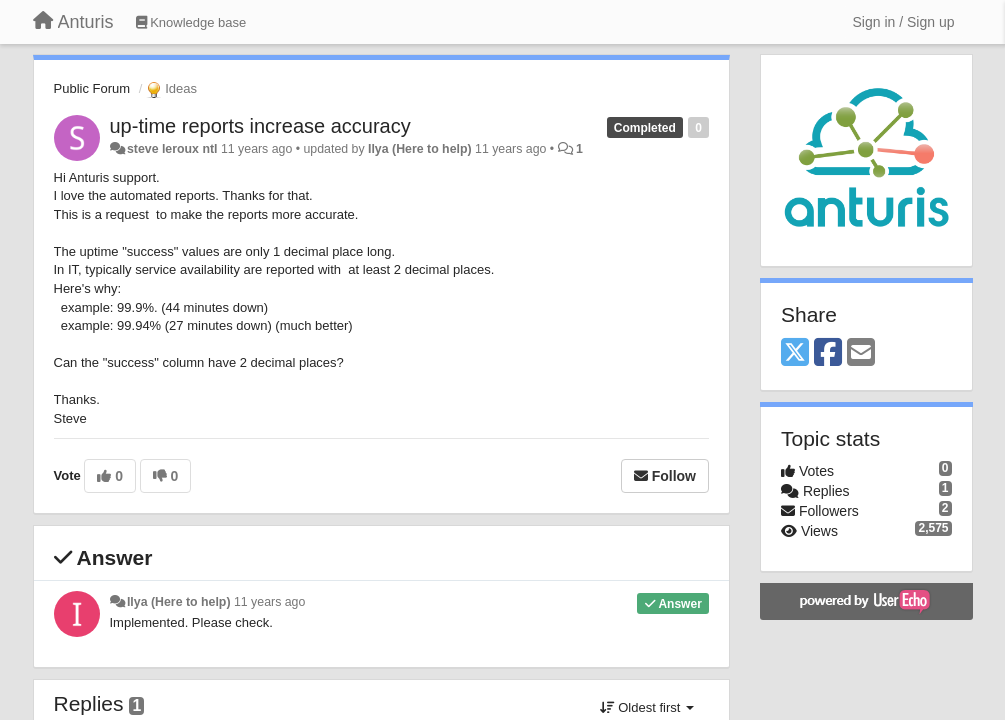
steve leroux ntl (172, 149)
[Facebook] (828, 353)
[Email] (861, 353)
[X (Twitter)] (795, 353)
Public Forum (92, 88)
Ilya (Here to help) (420, 149)
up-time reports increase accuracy (260, 126)
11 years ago (269, 602)
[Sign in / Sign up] (904, 22)
